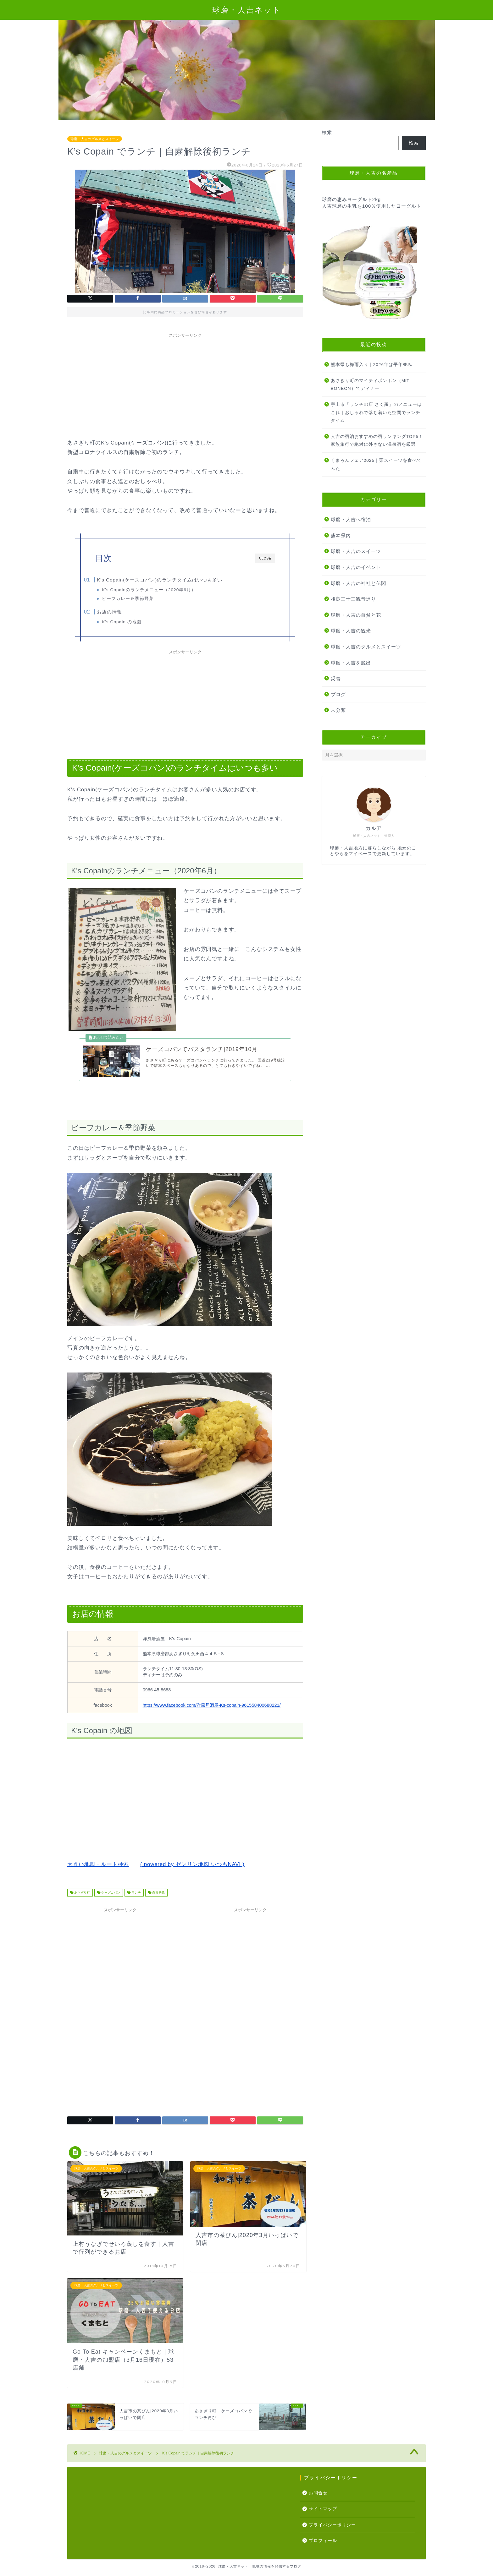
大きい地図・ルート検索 (98, 1876)
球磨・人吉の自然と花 (356, 615)
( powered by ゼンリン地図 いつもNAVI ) (192, 1876)
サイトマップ (323, 2520)
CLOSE (265, 558)
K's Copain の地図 (133, 624)
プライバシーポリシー (332, 2536)
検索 (327, 132)
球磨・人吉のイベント (356, 567)
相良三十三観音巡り (353, 599)
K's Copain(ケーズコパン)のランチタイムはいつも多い (172, 579)
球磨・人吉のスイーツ (356, 551)
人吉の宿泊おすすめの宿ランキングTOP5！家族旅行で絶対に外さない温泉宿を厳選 (377, 440)
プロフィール (323, 2552)
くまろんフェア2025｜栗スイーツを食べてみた (376, 464)
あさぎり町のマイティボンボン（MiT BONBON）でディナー (370, 384)
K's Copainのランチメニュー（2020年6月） (161, 589)
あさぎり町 (81, 1904)
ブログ (338, 694)
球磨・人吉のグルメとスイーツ (94, 139)
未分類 (338, 710)
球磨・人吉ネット (246, 9)
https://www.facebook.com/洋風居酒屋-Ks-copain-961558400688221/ (212, 1716)
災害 (336, 678)
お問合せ (318, 2504)
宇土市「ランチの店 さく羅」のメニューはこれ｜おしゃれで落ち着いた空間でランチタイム (376, 412)
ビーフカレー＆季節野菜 (140, 598)
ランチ (135, 1904)
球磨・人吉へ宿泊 (351, 519)
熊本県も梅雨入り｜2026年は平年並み (371, 364)
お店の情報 (122, 614)
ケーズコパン (110, 1904)
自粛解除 (158, 1904)
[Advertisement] (185, 385)
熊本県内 (341, 535)
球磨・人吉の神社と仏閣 (358, 583)
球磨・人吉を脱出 (351, 662)
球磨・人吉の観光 (351, 630)
